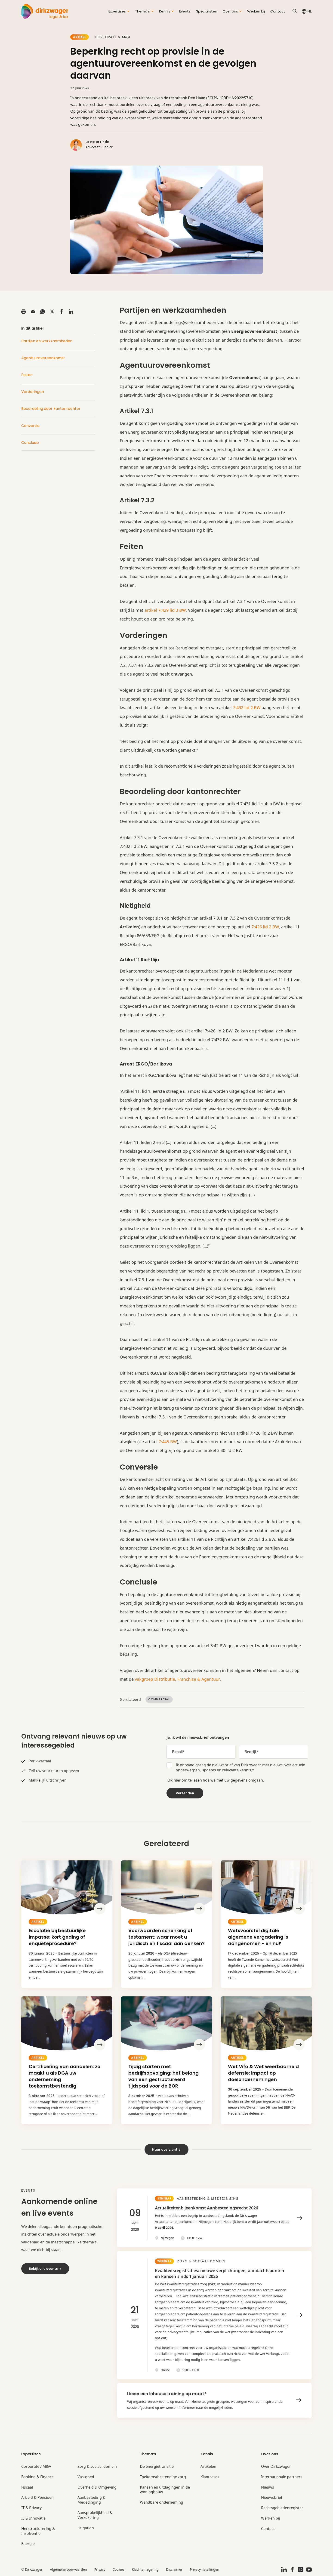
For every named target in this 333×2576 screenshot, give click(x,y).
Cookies (118, 2569)
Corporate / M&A (36, 2466)
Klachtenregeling (145, 2569)
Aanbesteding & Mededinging (91, 2500)
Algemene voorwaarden (68, 2569)
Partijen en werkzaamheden (46, 341)
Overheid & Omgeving (97, 2487)
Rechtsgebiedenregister (282, 2507)
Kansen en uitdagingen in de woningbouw (165, 2490)
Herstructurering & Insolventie (38, 2531)
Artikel (79, 37)
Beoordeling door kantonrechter (50, 408)
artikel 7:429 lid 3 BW (165, 610)
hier (177, 1780)
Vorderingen (32, 391)
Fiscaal (27, 2487)
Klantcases (209, 2476)
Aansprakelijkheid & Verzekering (94, 2515)
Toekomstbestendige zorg (163, 2476)
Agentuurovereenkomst (43, 358)
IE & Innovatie (33, 2518)
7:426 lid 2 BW (265, 927)
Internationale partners (281, 2476)
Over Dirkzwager (276, 2466)
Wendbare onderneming (161, 2502)
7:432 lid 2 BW (247, 707)
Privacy (99, 2569)
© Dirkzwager (32, 2569)
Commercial (159, 1699)
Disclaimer (174, 2569)
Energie (28, 2543)
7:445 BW (168, 1441)
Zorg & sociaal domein (97, 2466)
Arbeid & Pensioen (37, 2497)
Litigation (85, 2528)
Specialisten (206, 11)
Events (185, 11)
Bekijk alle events (45, 2268)
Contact (277, 11)
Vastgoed (85, 2476)
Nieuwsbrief (271, 2497)
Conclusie (30, 442)
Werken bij (256, 11)
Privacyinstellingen (204, 2569)
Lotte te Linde (97, 141)
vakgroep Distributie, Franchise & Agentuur (177, 1679)
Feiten (27, 374)
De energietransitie (157, 2466)
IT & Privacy (31, 2507)
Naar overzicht (166, 2149)
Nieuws (267, 2487)
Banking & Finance (37, 2476)
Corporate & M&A (112, 37)
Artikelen (208, 2466)
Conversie (30, 425)
